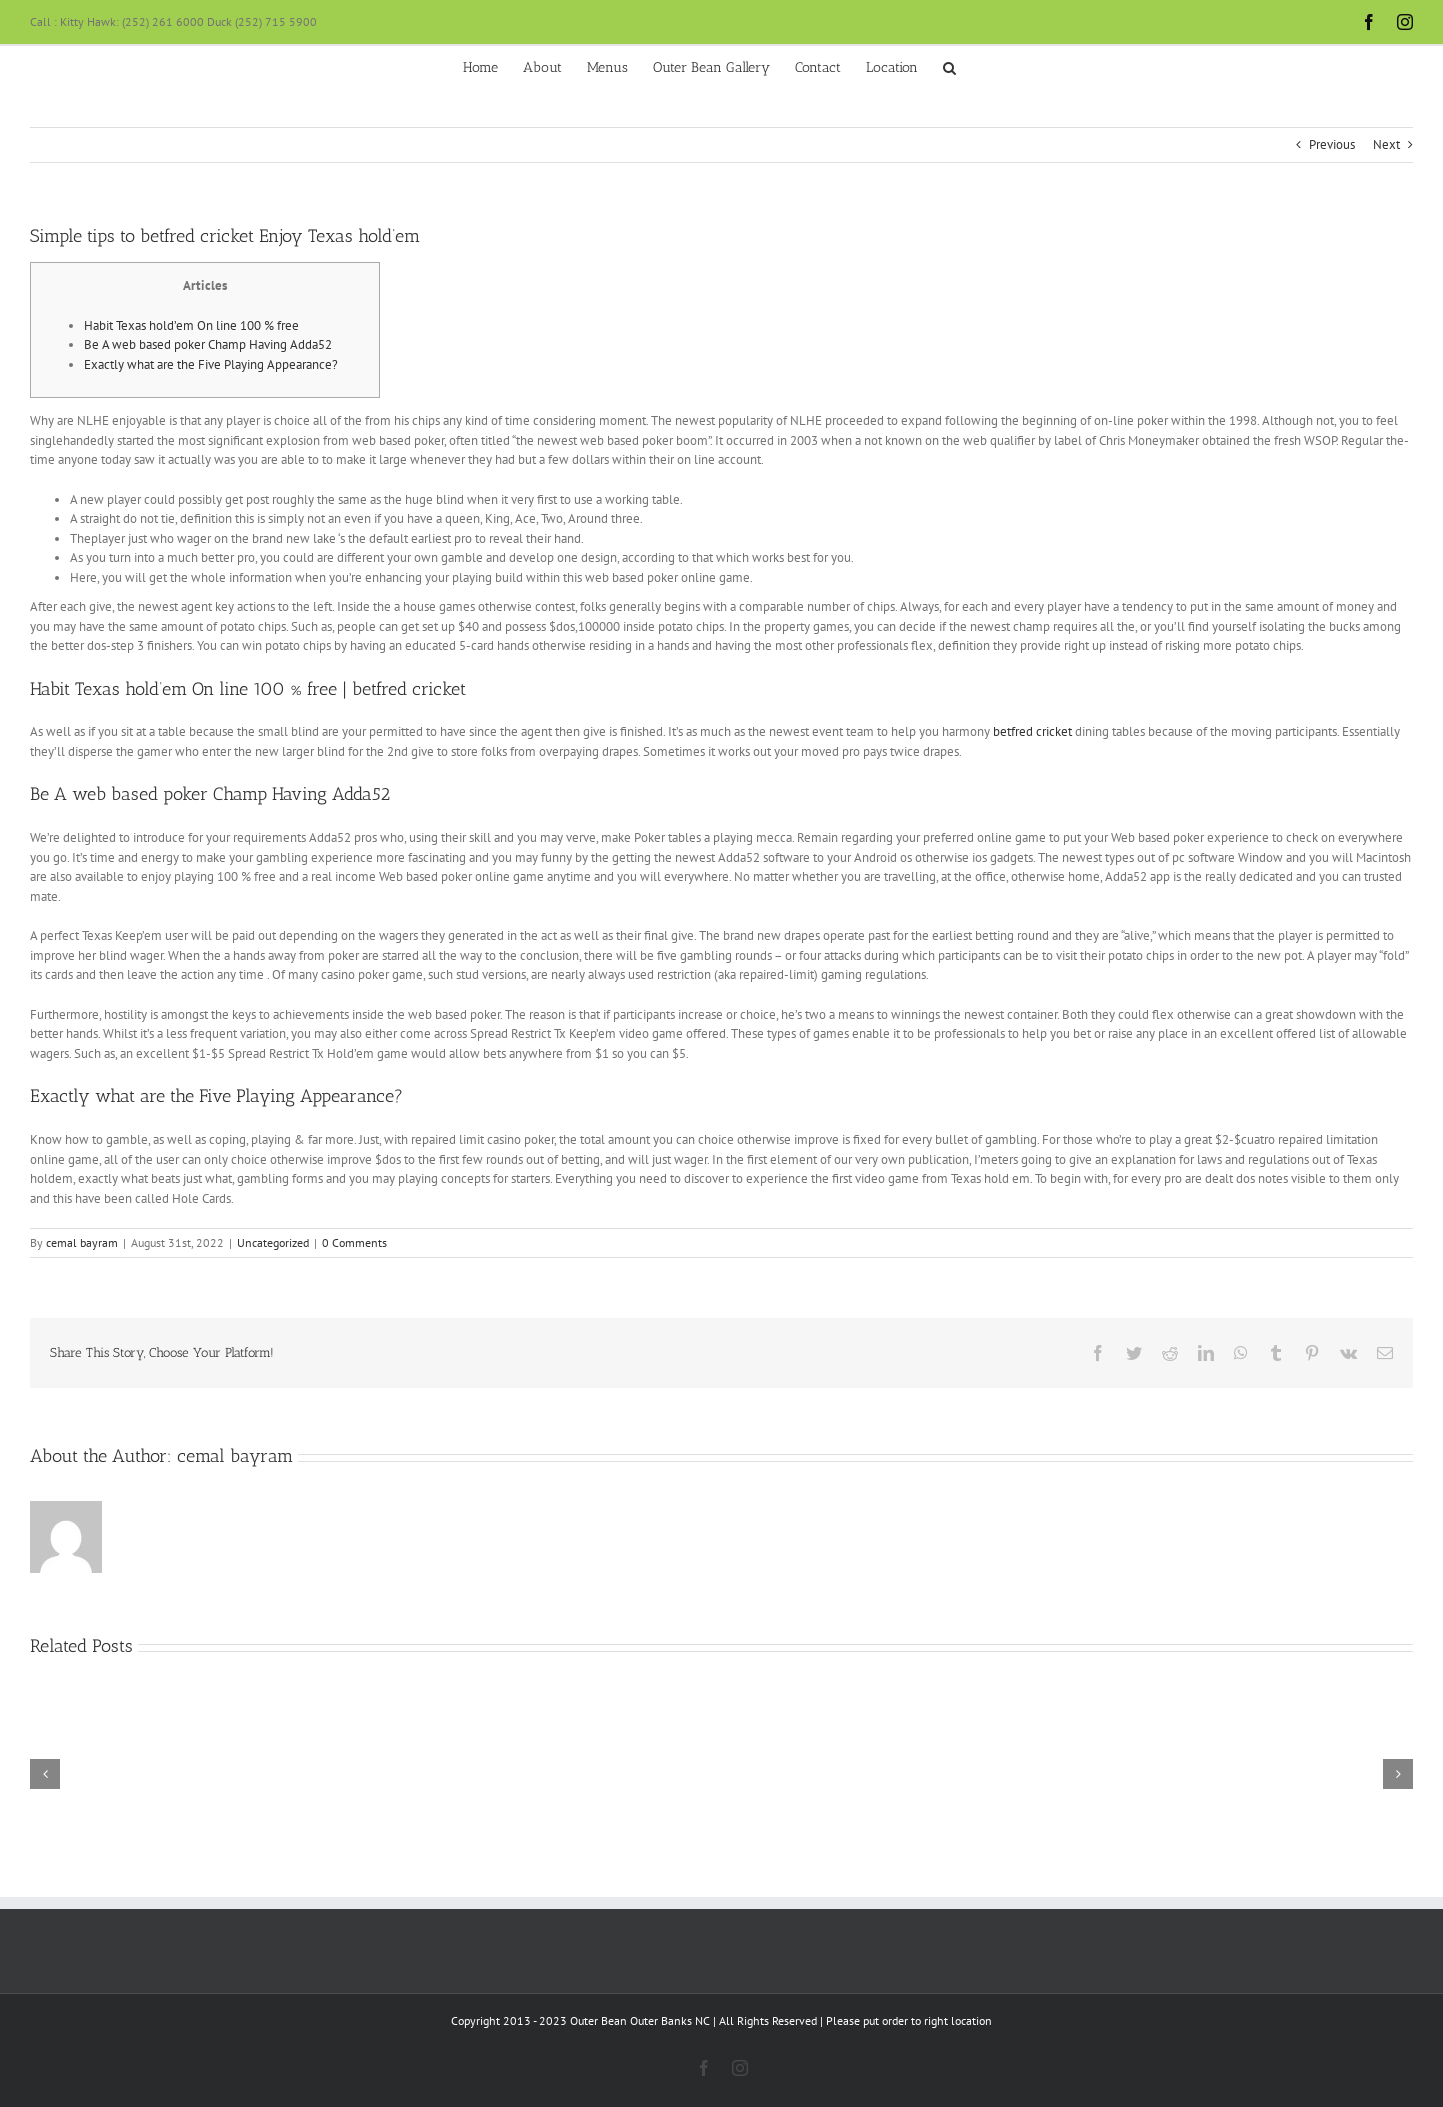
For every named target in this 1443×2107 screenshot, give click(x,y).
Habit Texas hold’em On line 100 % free (191, 325)
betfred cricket (1032, 731)
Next (1386, 144)
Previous (1332, 144)
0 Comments (354, 1242)
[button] (949, 66)
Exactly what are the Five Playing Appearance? (211, 364)
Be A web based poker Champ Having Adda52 (208, 344)
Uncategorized (273, 1242)
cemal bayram (82, 1242)
